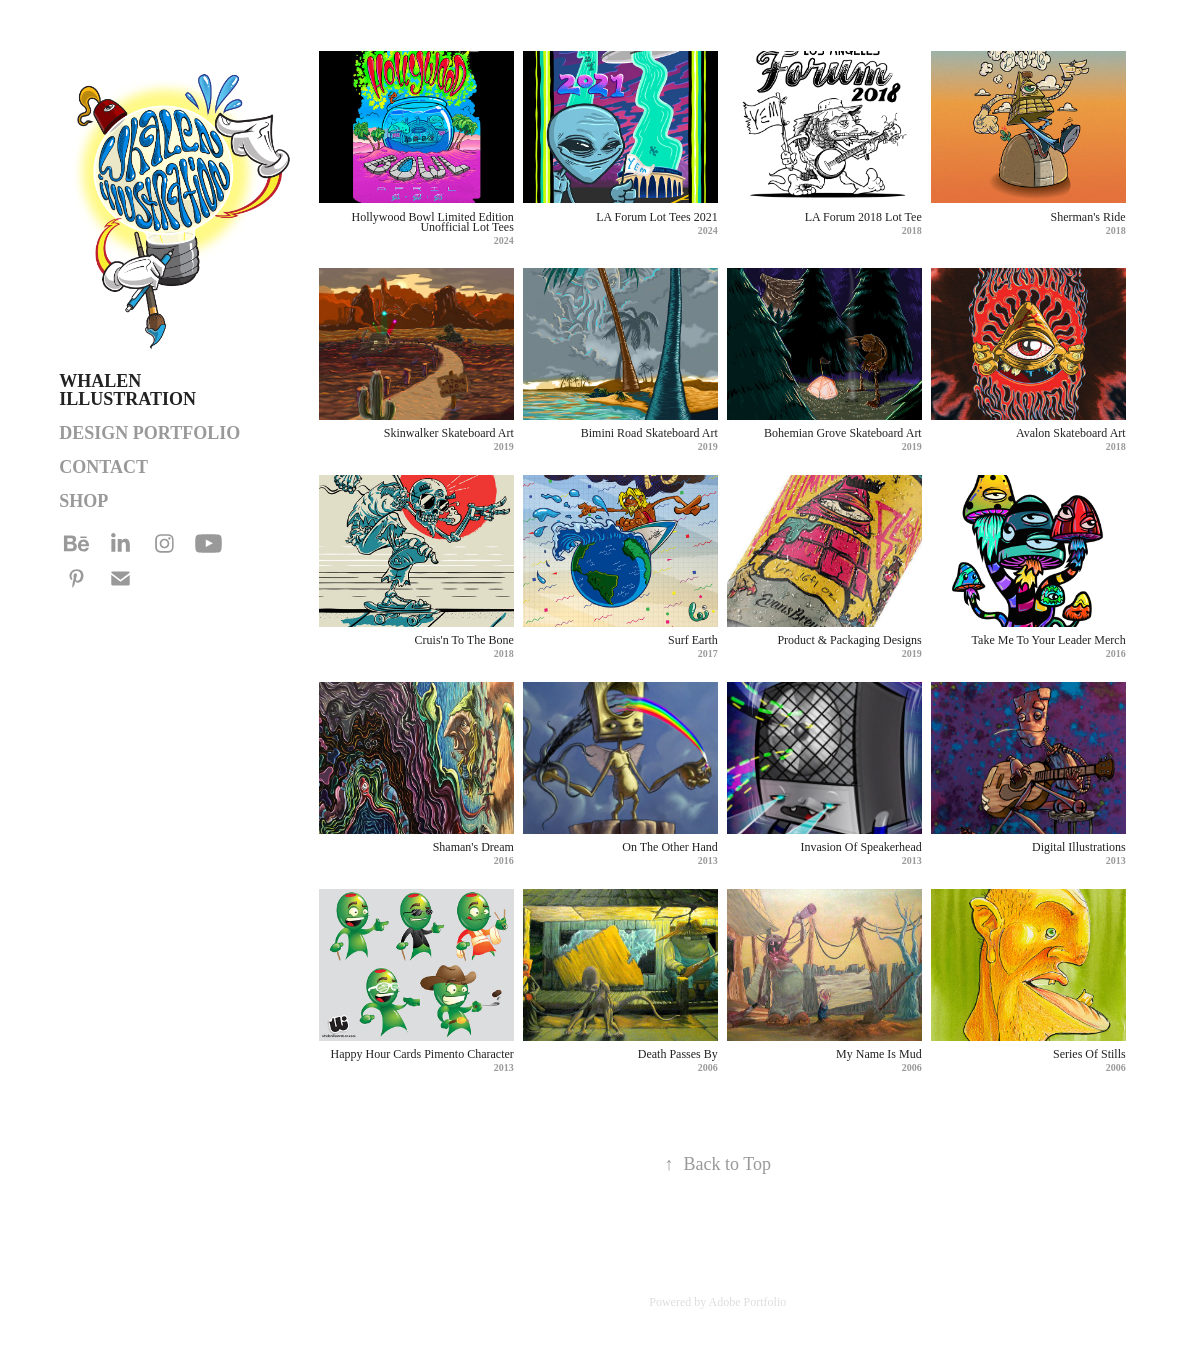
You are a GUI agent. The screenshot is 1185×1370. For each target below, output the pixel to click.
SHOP (83, 501)
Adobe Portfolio (748, 1302)
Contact (103, 467)
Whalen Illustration (127, 390)
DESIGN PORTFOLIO (149, 433)
